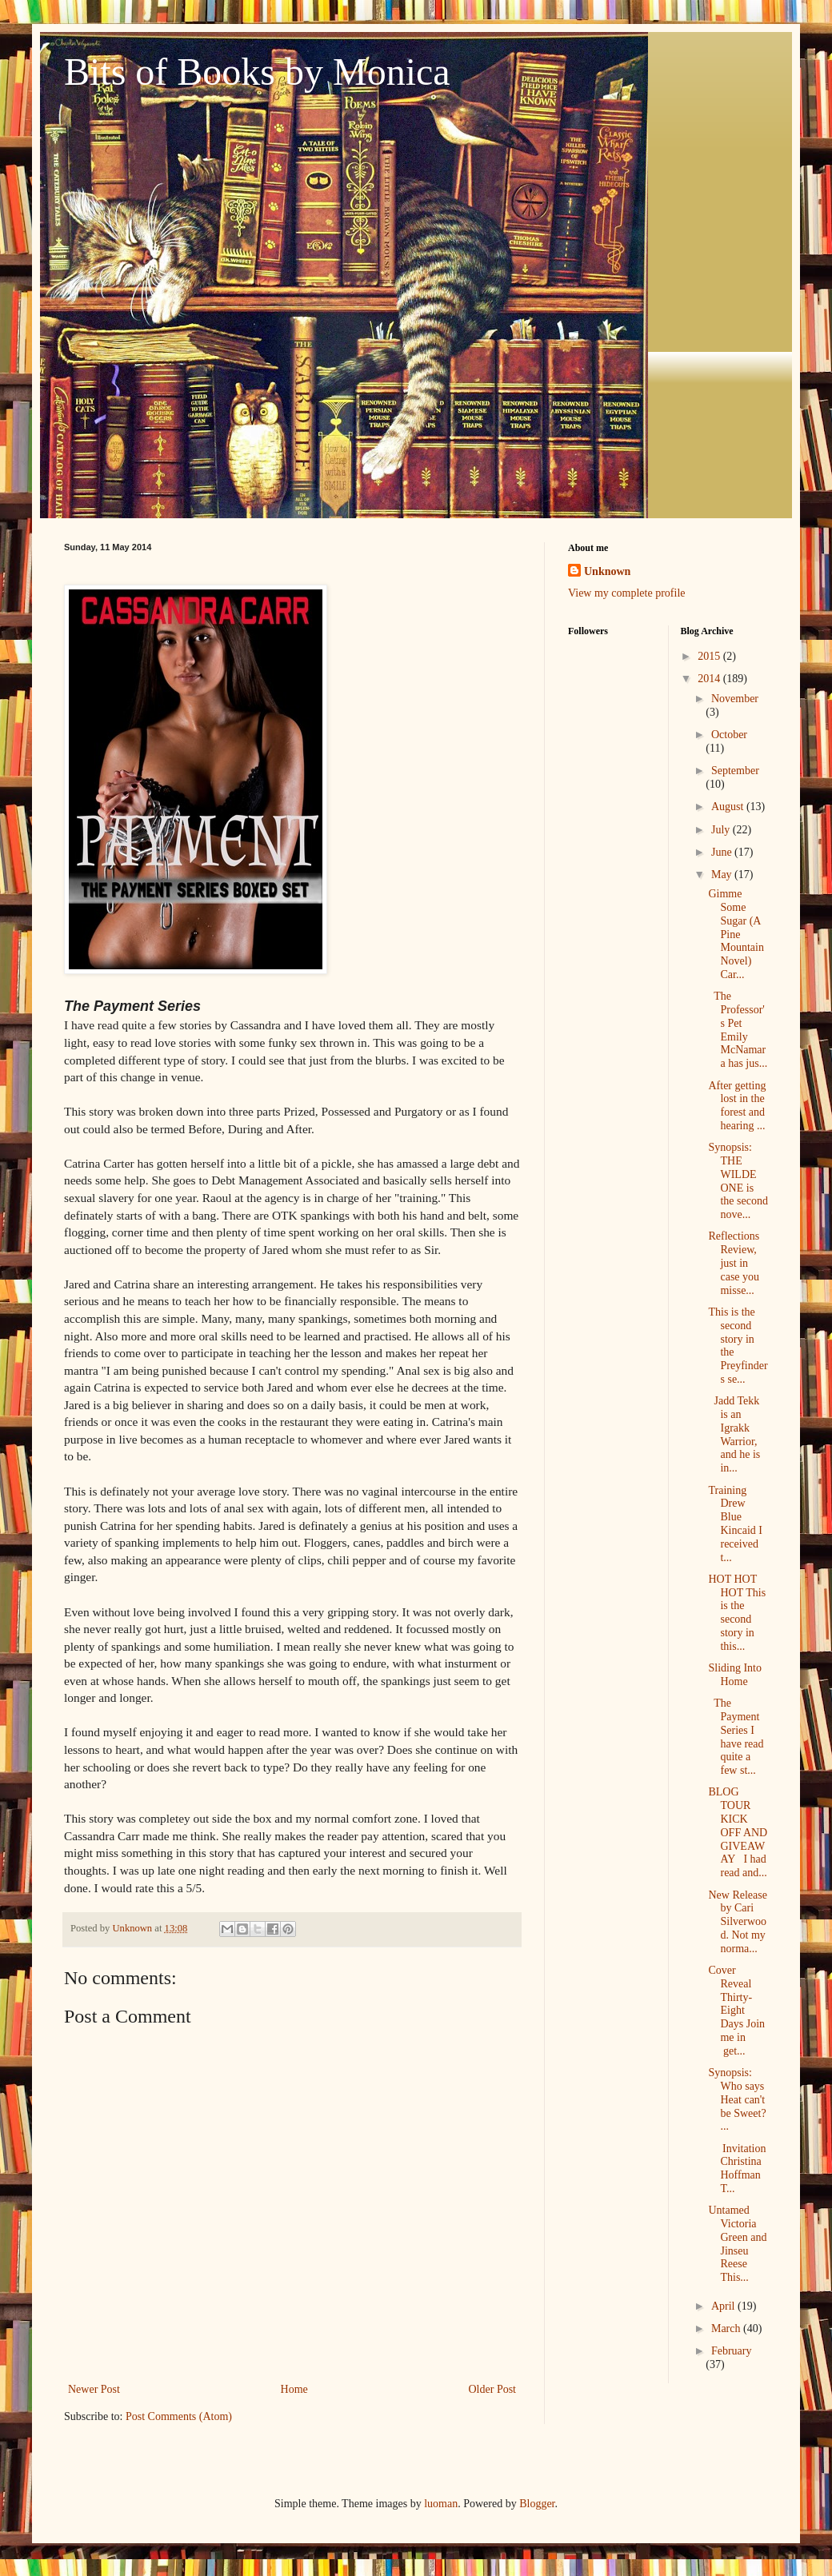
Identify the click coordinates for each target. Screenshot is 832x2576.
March (727, 2328)
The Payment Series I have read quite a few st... (735, 1736)
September (735, 771)
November (734, 699)
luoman (441, 2504)
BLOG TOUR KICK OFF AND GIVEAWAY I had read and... (737, 1832)
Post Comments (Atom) (179, 2416)
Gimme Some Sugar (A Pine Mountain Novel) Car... (735, 934)
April (724, 2306)
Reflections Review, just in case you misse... (733, 1263)
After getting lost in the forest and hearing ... (737, 1106)
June (722, 852)
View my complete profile (627, 593)
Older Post (493, 2389)
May (722, 875)
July (722, 830)
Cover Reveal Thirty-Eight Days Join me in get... (736, 2010)
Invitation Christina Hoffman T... (737, 2169)
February (731, 2351)
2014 (710, 679)
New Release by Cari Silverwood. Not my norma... (737, 1922)
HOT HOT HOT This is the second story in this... (737, 1612)
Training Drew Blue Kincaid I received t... (735, 1524)
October (729, 735)
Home (294, 2389)
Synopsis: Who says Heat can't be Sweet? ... (737, 2099)
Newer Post (94, 2389)
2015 (710, 656)
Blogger (536, 2504)
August (728, 807)
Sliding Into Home (737, 1674)
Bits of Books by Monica (257, 71)
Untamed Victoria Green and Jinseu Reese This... (737, 2243)
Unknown (607, 571)
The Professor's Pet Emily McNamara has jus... (737, 1029)
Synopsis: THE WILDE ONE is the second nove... (737, 1180)
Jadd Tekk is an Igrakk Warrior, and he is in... (734, 1434)
